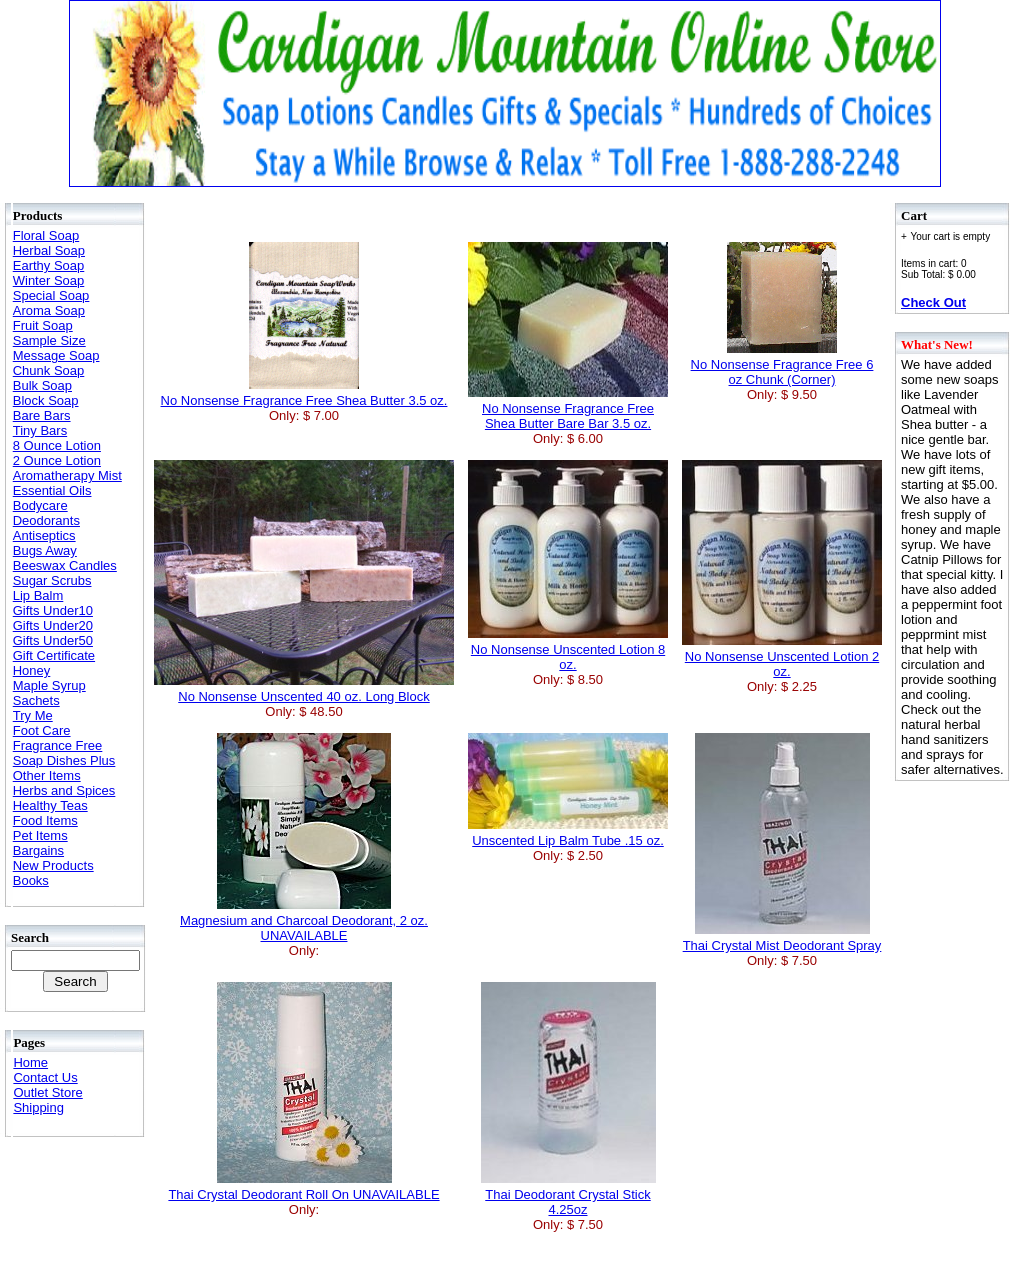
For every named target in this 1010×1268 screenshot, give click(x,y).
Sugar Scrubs (52, 580)
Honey (32, 670)
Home (30, 1062)
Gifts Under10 (53, 610)
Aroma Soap (49, 310)
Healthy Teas (50, 805)
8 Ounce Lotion (57, 445)
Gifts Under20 (53, 625)
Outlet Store (47, 1092)
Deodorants (46, 520)
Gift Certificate (54, 655)
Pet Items (40, 835)
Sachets (36, 700)
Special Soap (51, 295)
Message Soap (56, 355)
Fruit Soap (43, 325)
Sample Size (49, 340)
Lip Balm (38, 595)
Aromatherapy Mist (67, 475)
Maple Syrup (49, 685)
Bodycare (40, 505)
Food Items (45, 820)
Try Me (33, 715)
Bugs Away (45, 550)
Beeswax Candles (65, 565)
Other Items (47, 775)
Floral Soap (46, 235)
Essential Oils (52, 490)
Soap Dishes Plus (64, 760)
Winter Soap (49, 280)
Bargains (38, 850)
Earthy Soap (49, 265)
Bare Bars (42, 415)
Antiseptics (44, 535)
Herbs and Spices (64, 790)
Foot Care (42, 730)
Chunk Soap (49, 370)
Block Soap (46, 400)
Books (31, 880)
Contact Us (45, 1077)
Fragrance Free (58, 745)
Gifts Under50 (53, 640)
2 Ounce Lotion (57, 460)
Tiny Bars (40, 430)
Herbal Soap (49, 250)
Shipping (38, 1107)
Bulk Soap (42, 385)
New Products (53, 865)
